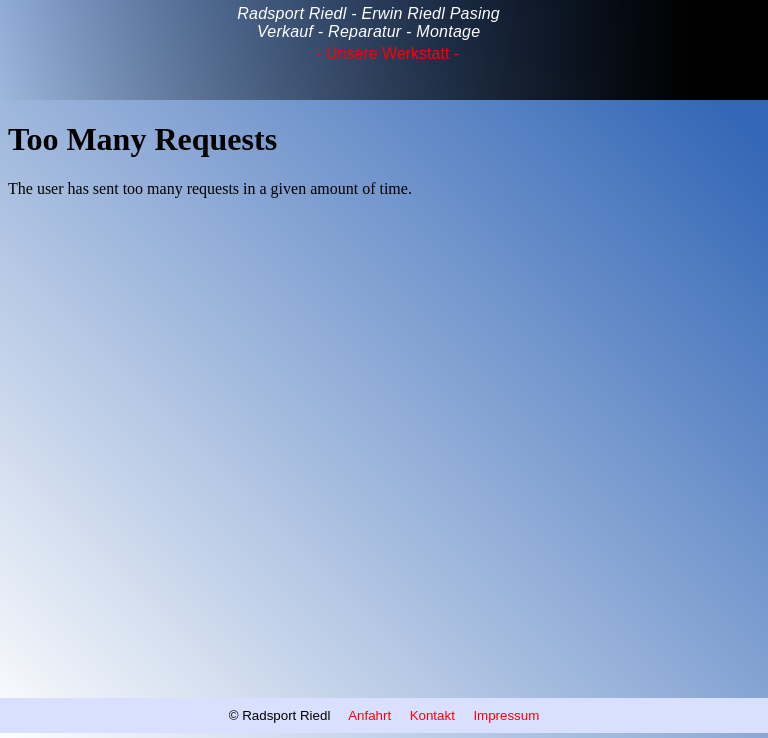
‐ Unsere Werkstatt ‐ (387, 53)
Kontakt (432, 715)
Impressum (506, 715)
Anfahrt (371, 715)
